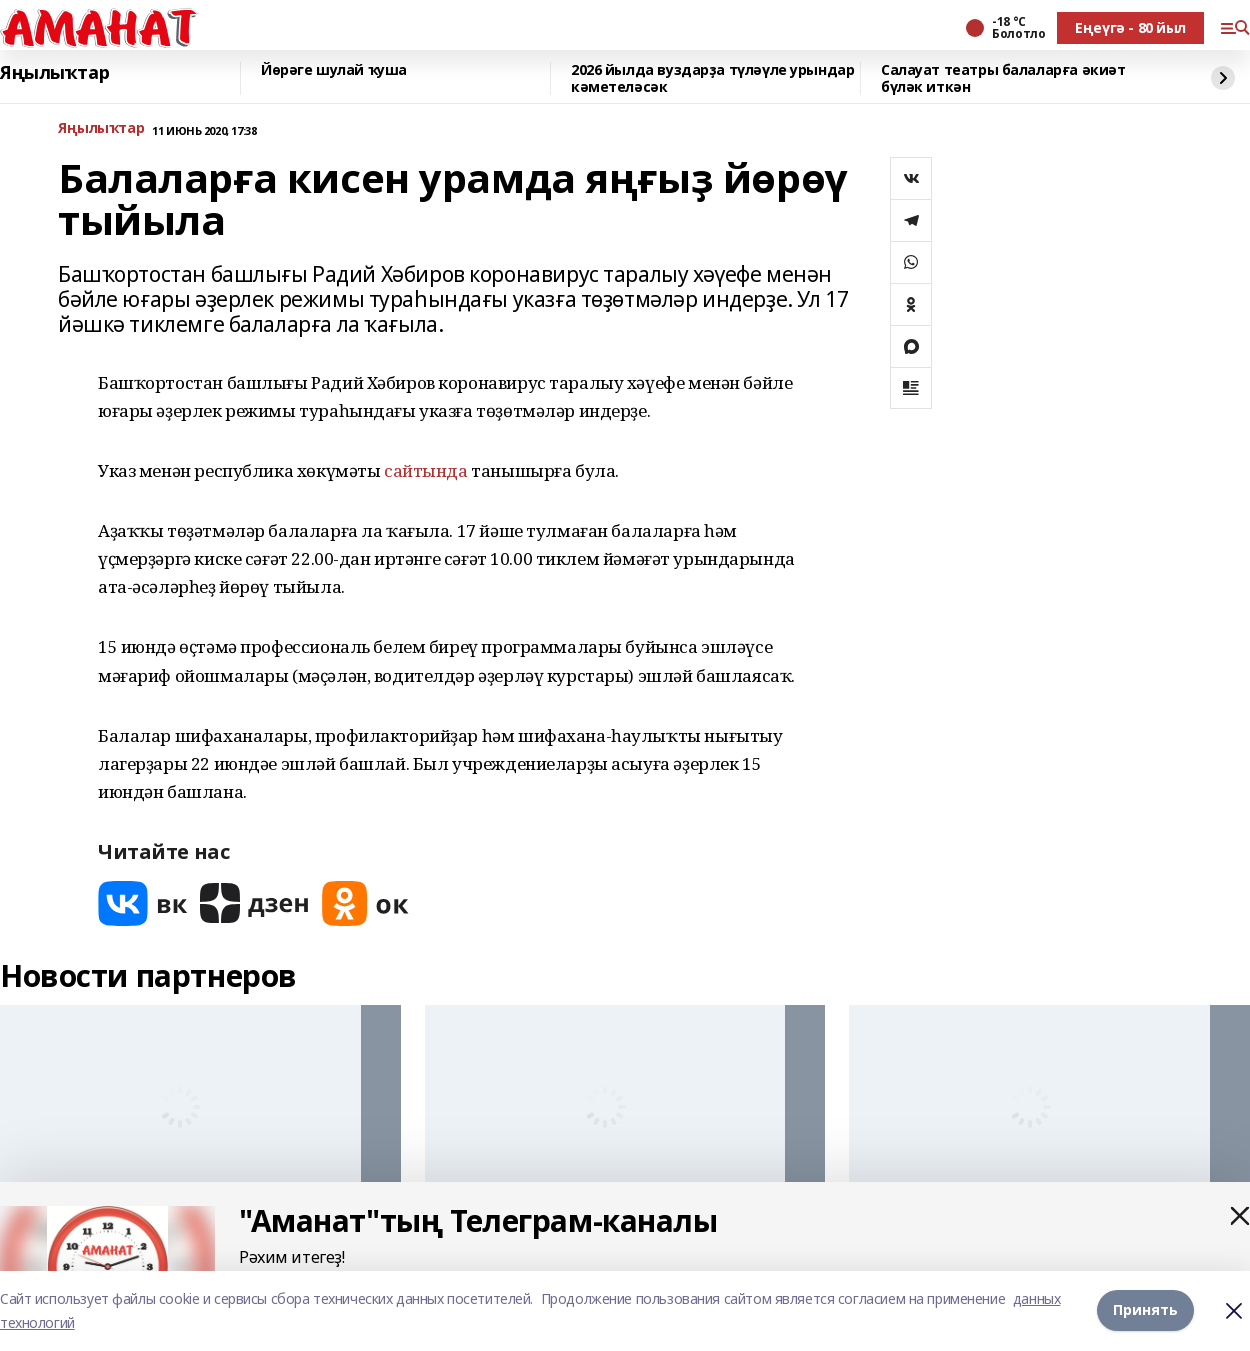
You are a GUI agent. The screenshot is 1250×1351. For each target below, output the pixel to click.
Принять (1145, 1310)
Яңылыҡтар (54, 73)
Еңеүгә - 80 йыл (1130, 27)
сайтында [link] (426, 470)
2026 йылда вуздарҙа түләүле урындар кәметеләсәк (712, 78)
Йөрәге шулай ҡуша (334, 70)
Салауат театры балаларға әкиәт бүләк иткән (1003, 78)
